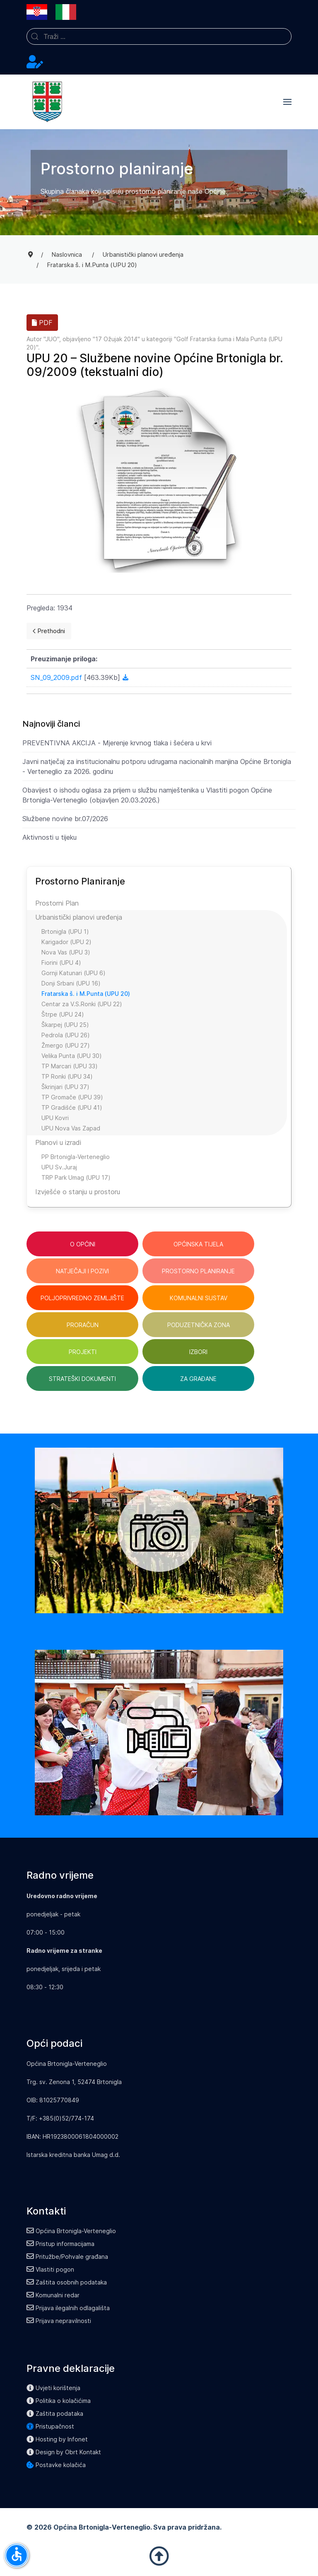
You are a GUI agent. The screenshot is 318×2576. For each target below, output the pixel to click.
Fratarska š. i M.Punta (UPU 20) (85, 993)
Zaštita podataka (54, 2413)
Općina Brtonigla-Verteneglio (71, 2230)
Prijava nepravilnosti (58, 2320)
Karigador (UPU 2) (66, 941)
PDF (42, 322)
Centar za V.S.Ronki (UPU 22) (81, 1003)
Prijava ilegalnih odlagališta (68, 2307)
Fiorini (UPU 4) (61, 962)
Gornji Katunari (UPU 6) (73, 972)
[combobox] (159, 36)
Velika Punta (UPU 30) (71, 1055)
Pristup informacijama (60, 2243)
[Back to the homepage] (47, 102)
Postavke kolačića (56, 2464)
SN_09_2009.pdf (57, 677)
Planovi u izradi (58, 1142)
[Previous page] (48, 631)
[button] (287, 102)
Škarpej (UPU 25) (65, 1024)
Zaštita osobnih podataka (66, 2282)
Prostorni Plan (57, 903)
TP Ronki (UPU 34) (67, 1076)
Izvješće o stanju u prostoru (77, 1192)
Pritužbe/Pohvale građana (67, 2256)
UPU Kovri (55, 1117)
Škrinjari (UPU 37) (65, 1086)
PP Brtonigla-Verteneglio (75, 1156)
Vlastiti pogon (50, 2269)
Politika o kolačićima (58, 2400)
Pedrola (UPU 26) (65, 1035)
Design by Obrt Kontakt (63, 2452)
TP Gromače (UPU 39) (72, 1097)
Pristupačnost (50, 2426)
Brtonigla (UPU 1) (65, 931)
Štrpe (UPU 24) (62, 1014)
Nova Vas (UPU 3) (65, 952)
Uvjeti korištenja (53, 2387)
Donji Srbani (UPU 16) (71, 983)
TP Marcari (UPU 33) (69, 1066)
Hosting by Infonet (57, 2439)
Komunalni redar (53, 2295)
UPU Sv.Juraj (59, 1167)
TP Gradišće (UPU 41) (71, 1107)
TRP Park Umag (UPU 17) (76, 1177)
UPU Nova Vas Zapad (70, 1128)
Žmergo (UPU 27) (65, 1045)
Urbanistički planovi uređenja (78, 917)
